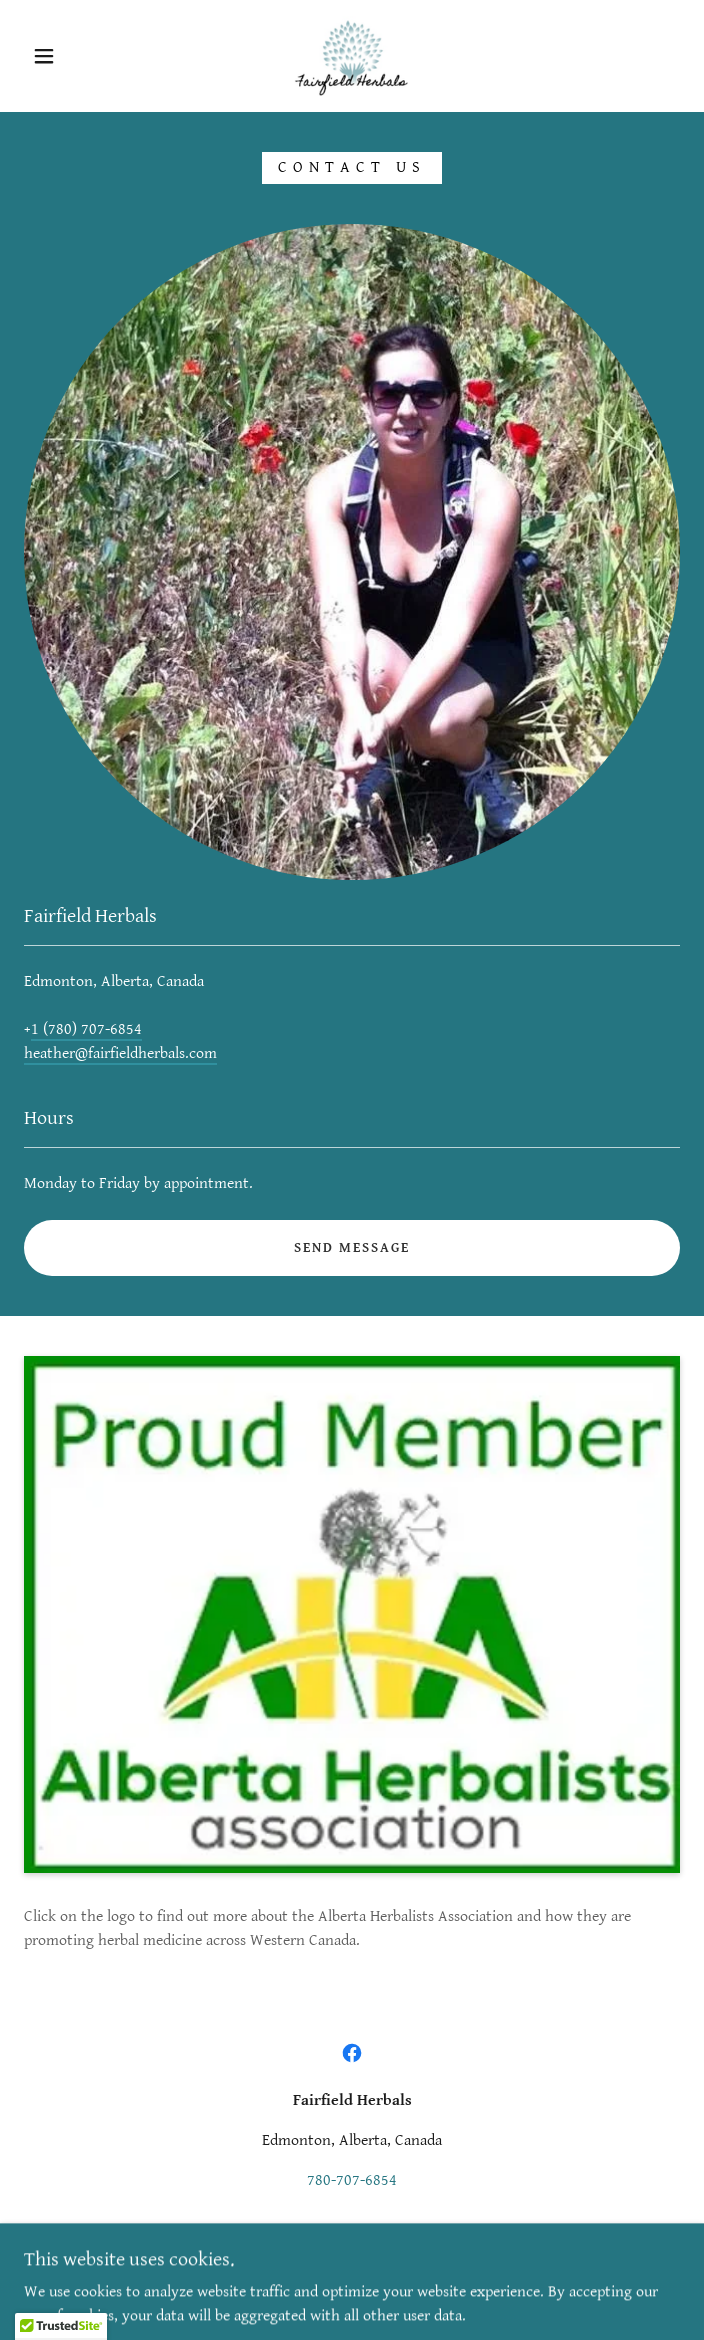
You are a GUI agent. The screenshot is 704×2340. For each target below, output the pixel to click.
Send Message (352, 1248)
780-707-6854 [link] (352, 2180)
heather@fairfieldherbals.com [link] (120, 1053)
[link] (352, 56)
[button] (57, 56)
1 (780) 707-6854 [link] (86, 1029)
